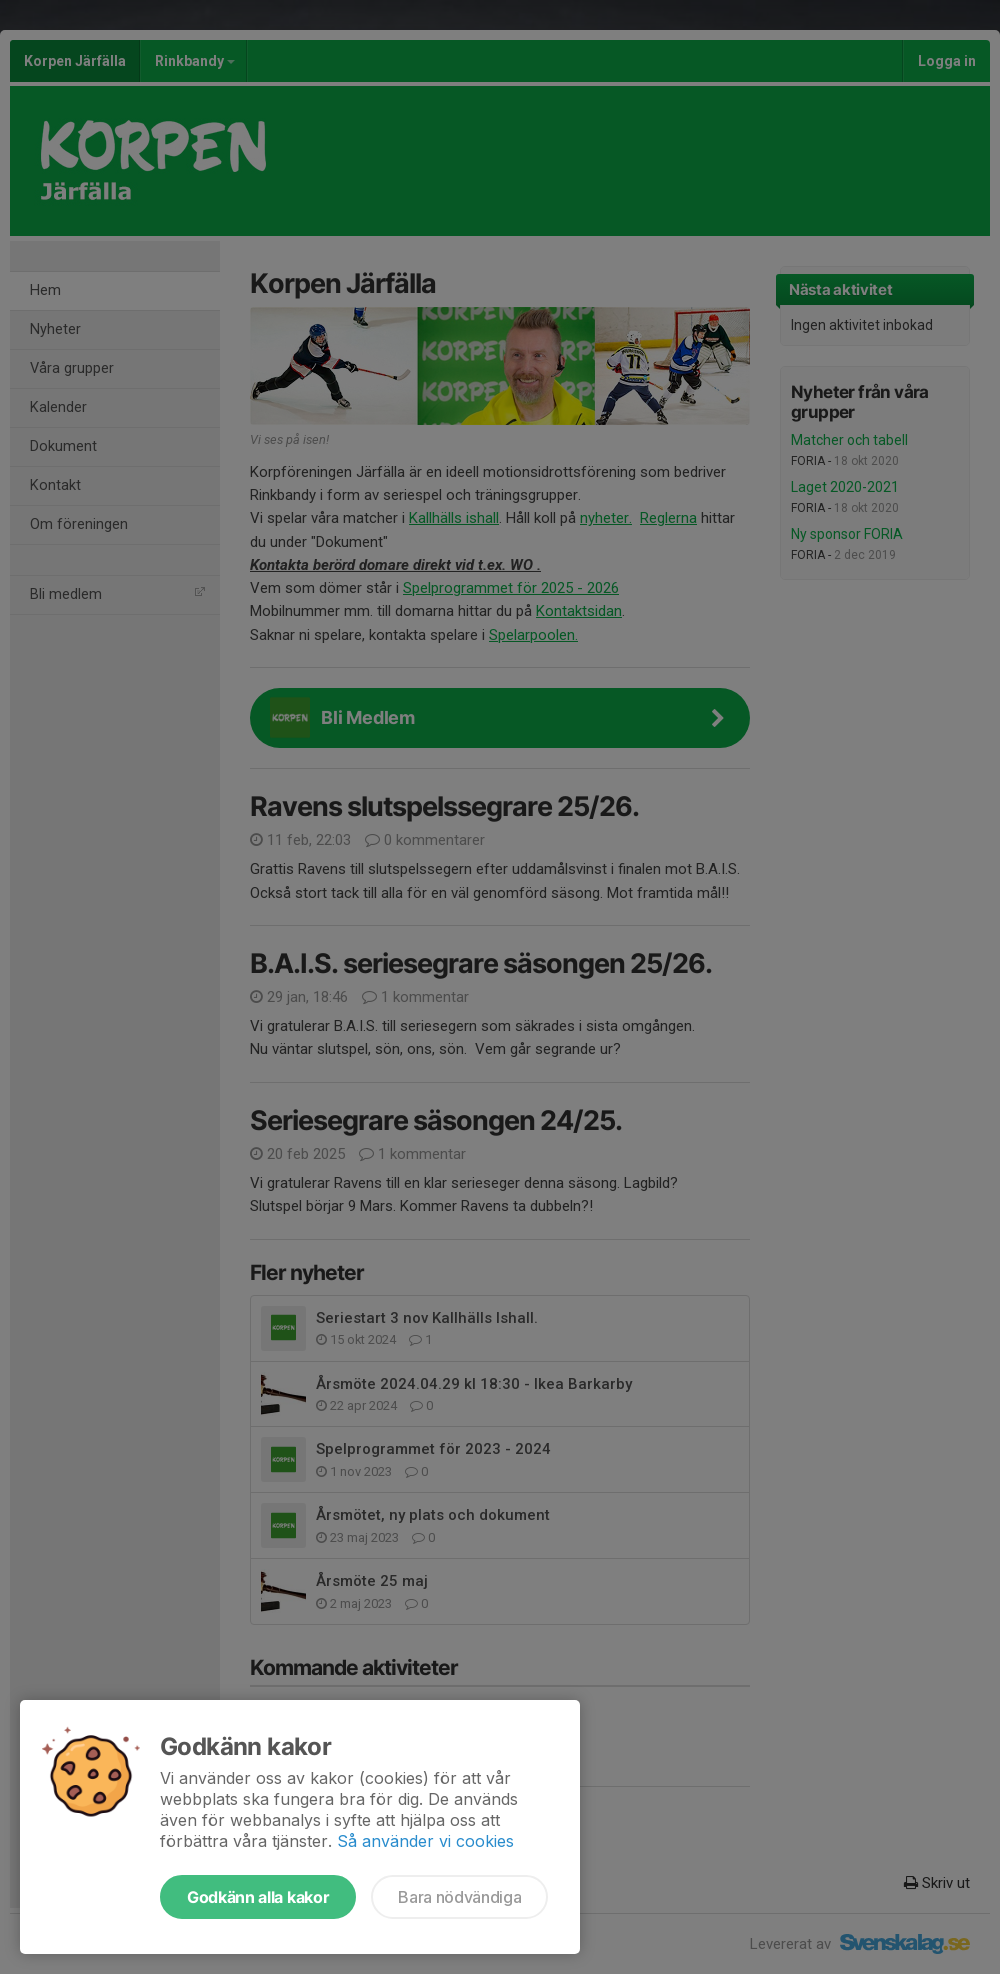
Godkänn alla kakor (258, 1897)
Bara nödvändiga (459, 1897)
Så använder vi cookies (425, 1841)
